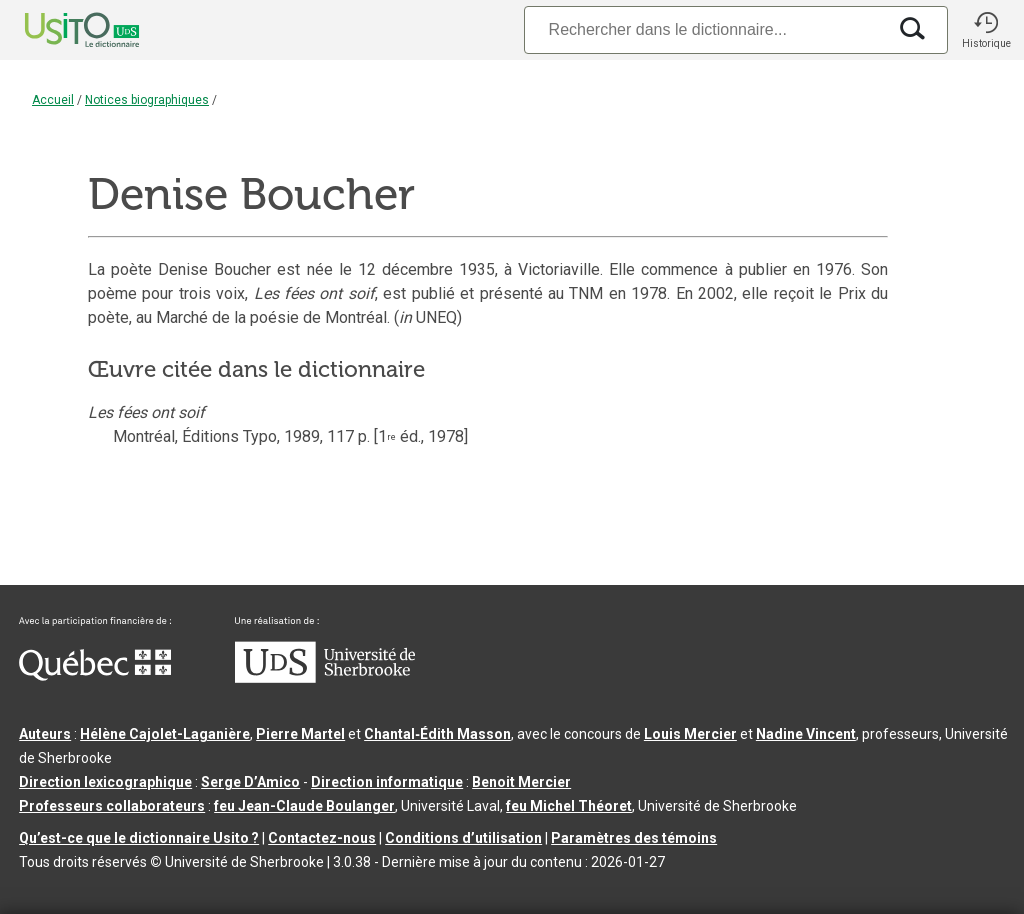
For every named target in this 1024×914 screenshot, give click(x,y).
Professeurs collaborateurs (112, 806)
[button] (986, 30)
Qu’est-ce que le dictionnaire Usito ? (139, 838)
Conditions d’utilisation (463, 838)
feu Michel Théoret (569, 806)
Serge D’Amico (250, 782)
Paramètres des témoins (634, 838)
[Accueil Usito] (60, 30)
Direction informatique (387, 782)
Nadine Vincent (806, 734)
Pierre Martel (300, 734)
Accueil (53, 100)
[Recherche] (705, 29)
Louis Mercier (690, 734)
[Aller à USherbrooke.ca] (325, 678)
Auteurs (45, 734)
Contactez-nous (322, 838)
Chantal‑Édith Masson (437, 734)
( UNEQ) (428, 317)
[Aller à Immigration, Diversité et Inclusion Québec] (95, 676)
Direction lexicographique (105, 782)
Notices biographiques (147, 100)
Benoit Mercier (521, 782)
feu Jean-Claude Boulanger (304, 806)
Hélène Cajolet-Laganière (165, 734)
